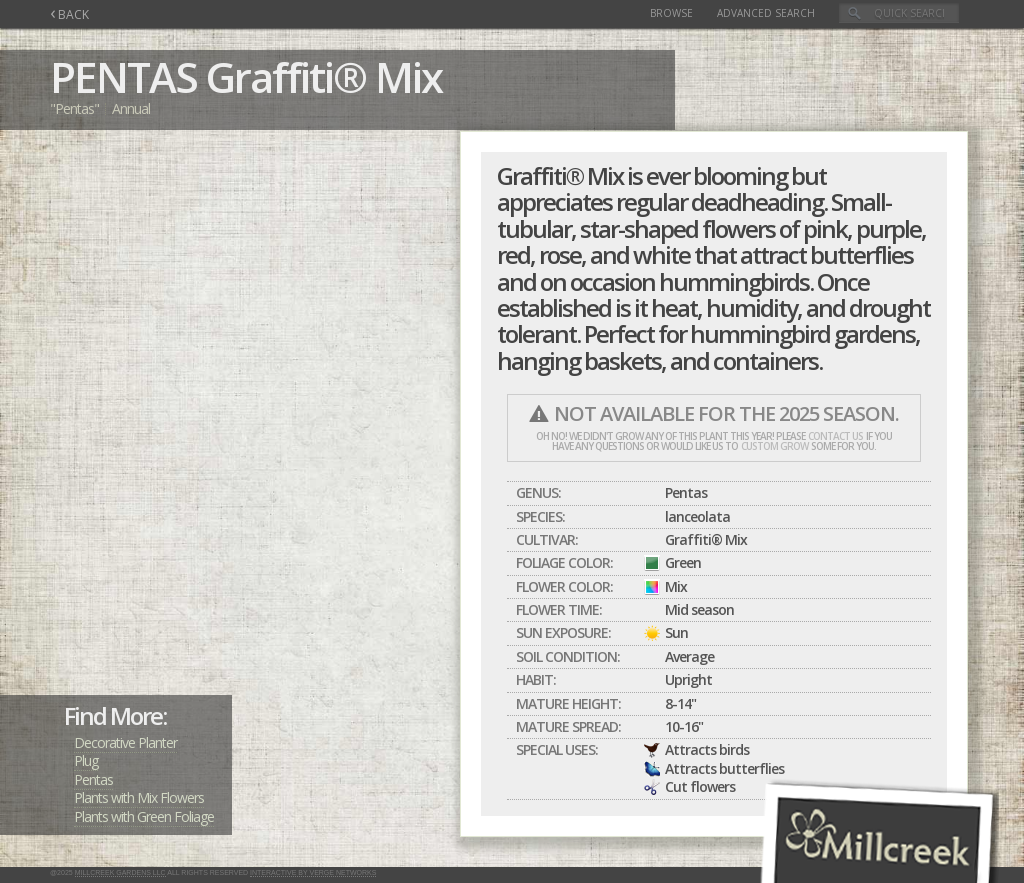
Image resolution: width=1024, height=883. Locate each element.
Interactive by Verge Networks (313, 872)
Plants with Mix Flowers (139, 797)
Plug (86, 760)
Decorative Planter (125, 742)
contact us (835, 436)
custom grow (774, 446)
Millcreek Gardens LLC (120, 872)
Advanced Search (766, 13)
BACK (69, 14)
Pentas (93, 779)
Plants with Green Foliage (144, 816)
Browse (671, 13)
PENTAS (123, 76)
